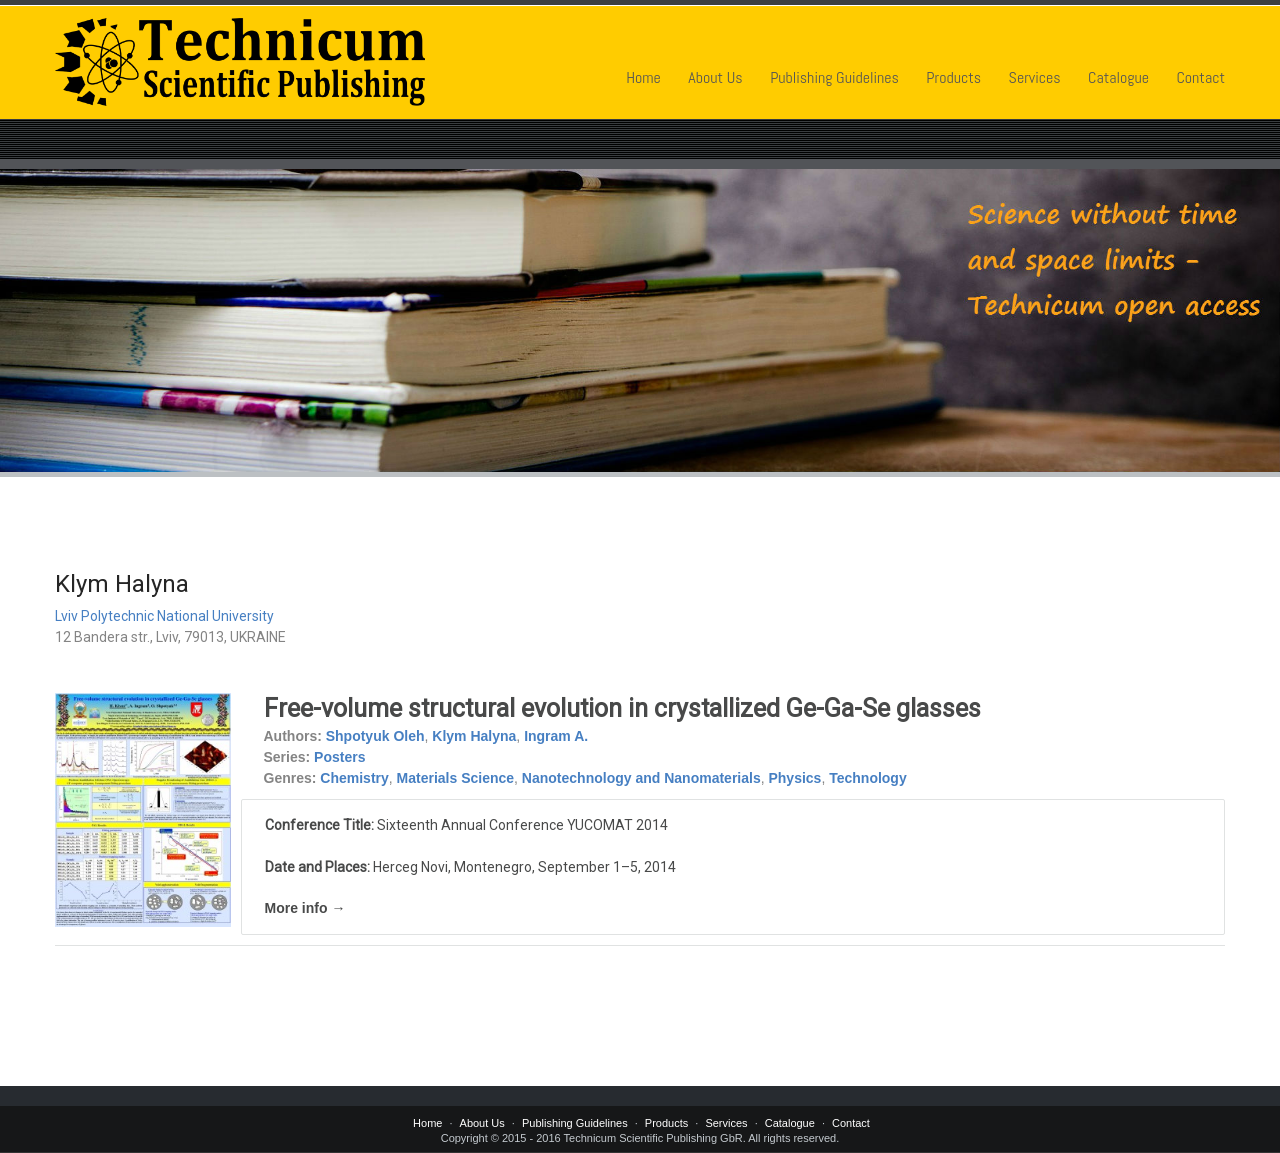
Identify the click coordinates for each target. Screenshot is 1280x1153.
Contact (1200, 77)
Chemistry (354, 778)
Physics (794, 778)
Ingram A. (556, 736)
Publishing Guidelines (834, 77)
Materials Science (456, 778)
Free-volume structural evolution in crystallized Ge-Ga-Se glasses (622, 708)
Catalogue (1118, 77)
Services (1035, 77)
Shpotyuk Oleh (375, 736)
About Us (715, 77)
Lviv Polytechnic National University (164, 616)
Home (643, 77)
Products (953, 77)
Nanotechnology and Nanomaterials (641, 778)
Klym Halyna (474, 736)
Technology (868, 778)
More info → (305, 908)
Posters (339, 757)
